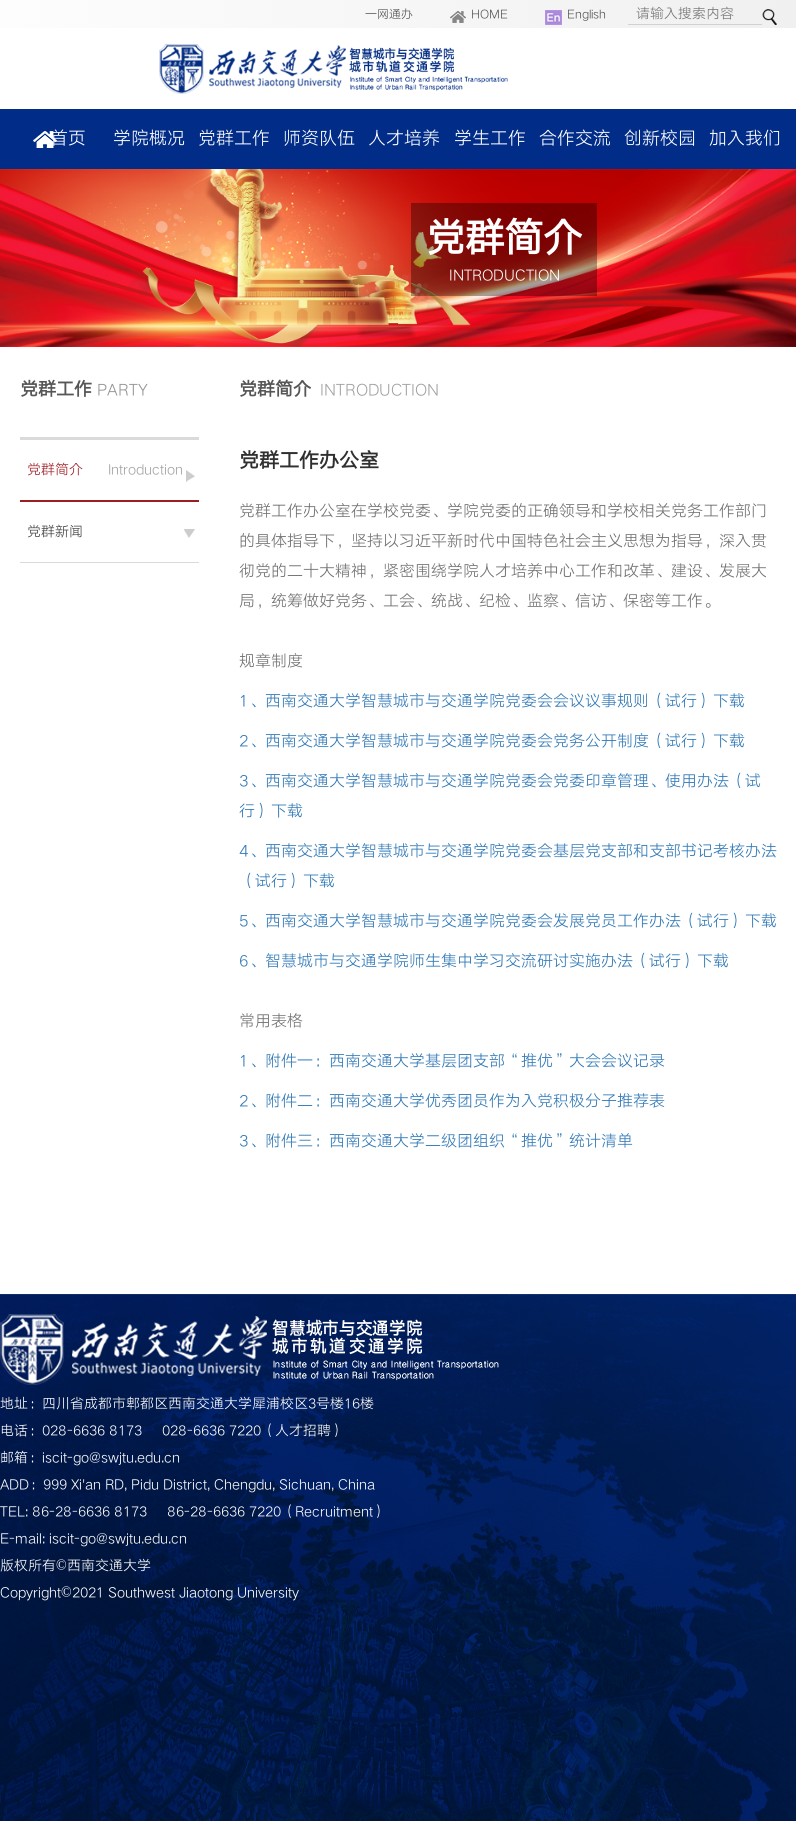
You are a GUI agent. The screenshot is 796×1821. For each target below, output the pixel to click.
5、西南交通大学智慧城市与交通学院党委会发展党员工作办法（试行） (492, 921)
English (586, 14)
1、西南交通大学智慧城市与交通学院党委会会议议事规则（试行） (476, 701)
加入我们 (745, 138)
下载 (729, 701)
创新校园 (660, 138)
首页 (68, 138)
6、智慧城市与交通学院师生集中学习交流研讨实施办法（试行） (468, 961)
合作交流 (575, 138)
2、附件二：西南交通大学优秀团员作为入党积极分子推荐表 (452, 1101)
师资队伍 (319, 138)
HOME (489, 14)
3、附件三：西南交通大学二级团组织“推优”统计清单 (436, 1141)
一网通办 (389, 14)
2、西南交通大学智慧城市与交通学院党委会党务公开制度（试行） (476, 741)
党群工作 (234, 138)
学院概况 (149, 138)
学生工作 (490, 138)
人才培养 (404, 138)
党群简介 (55, 469)
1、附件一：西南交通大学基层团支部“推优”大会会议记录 (452, 1061)
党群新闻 (55, 531)
